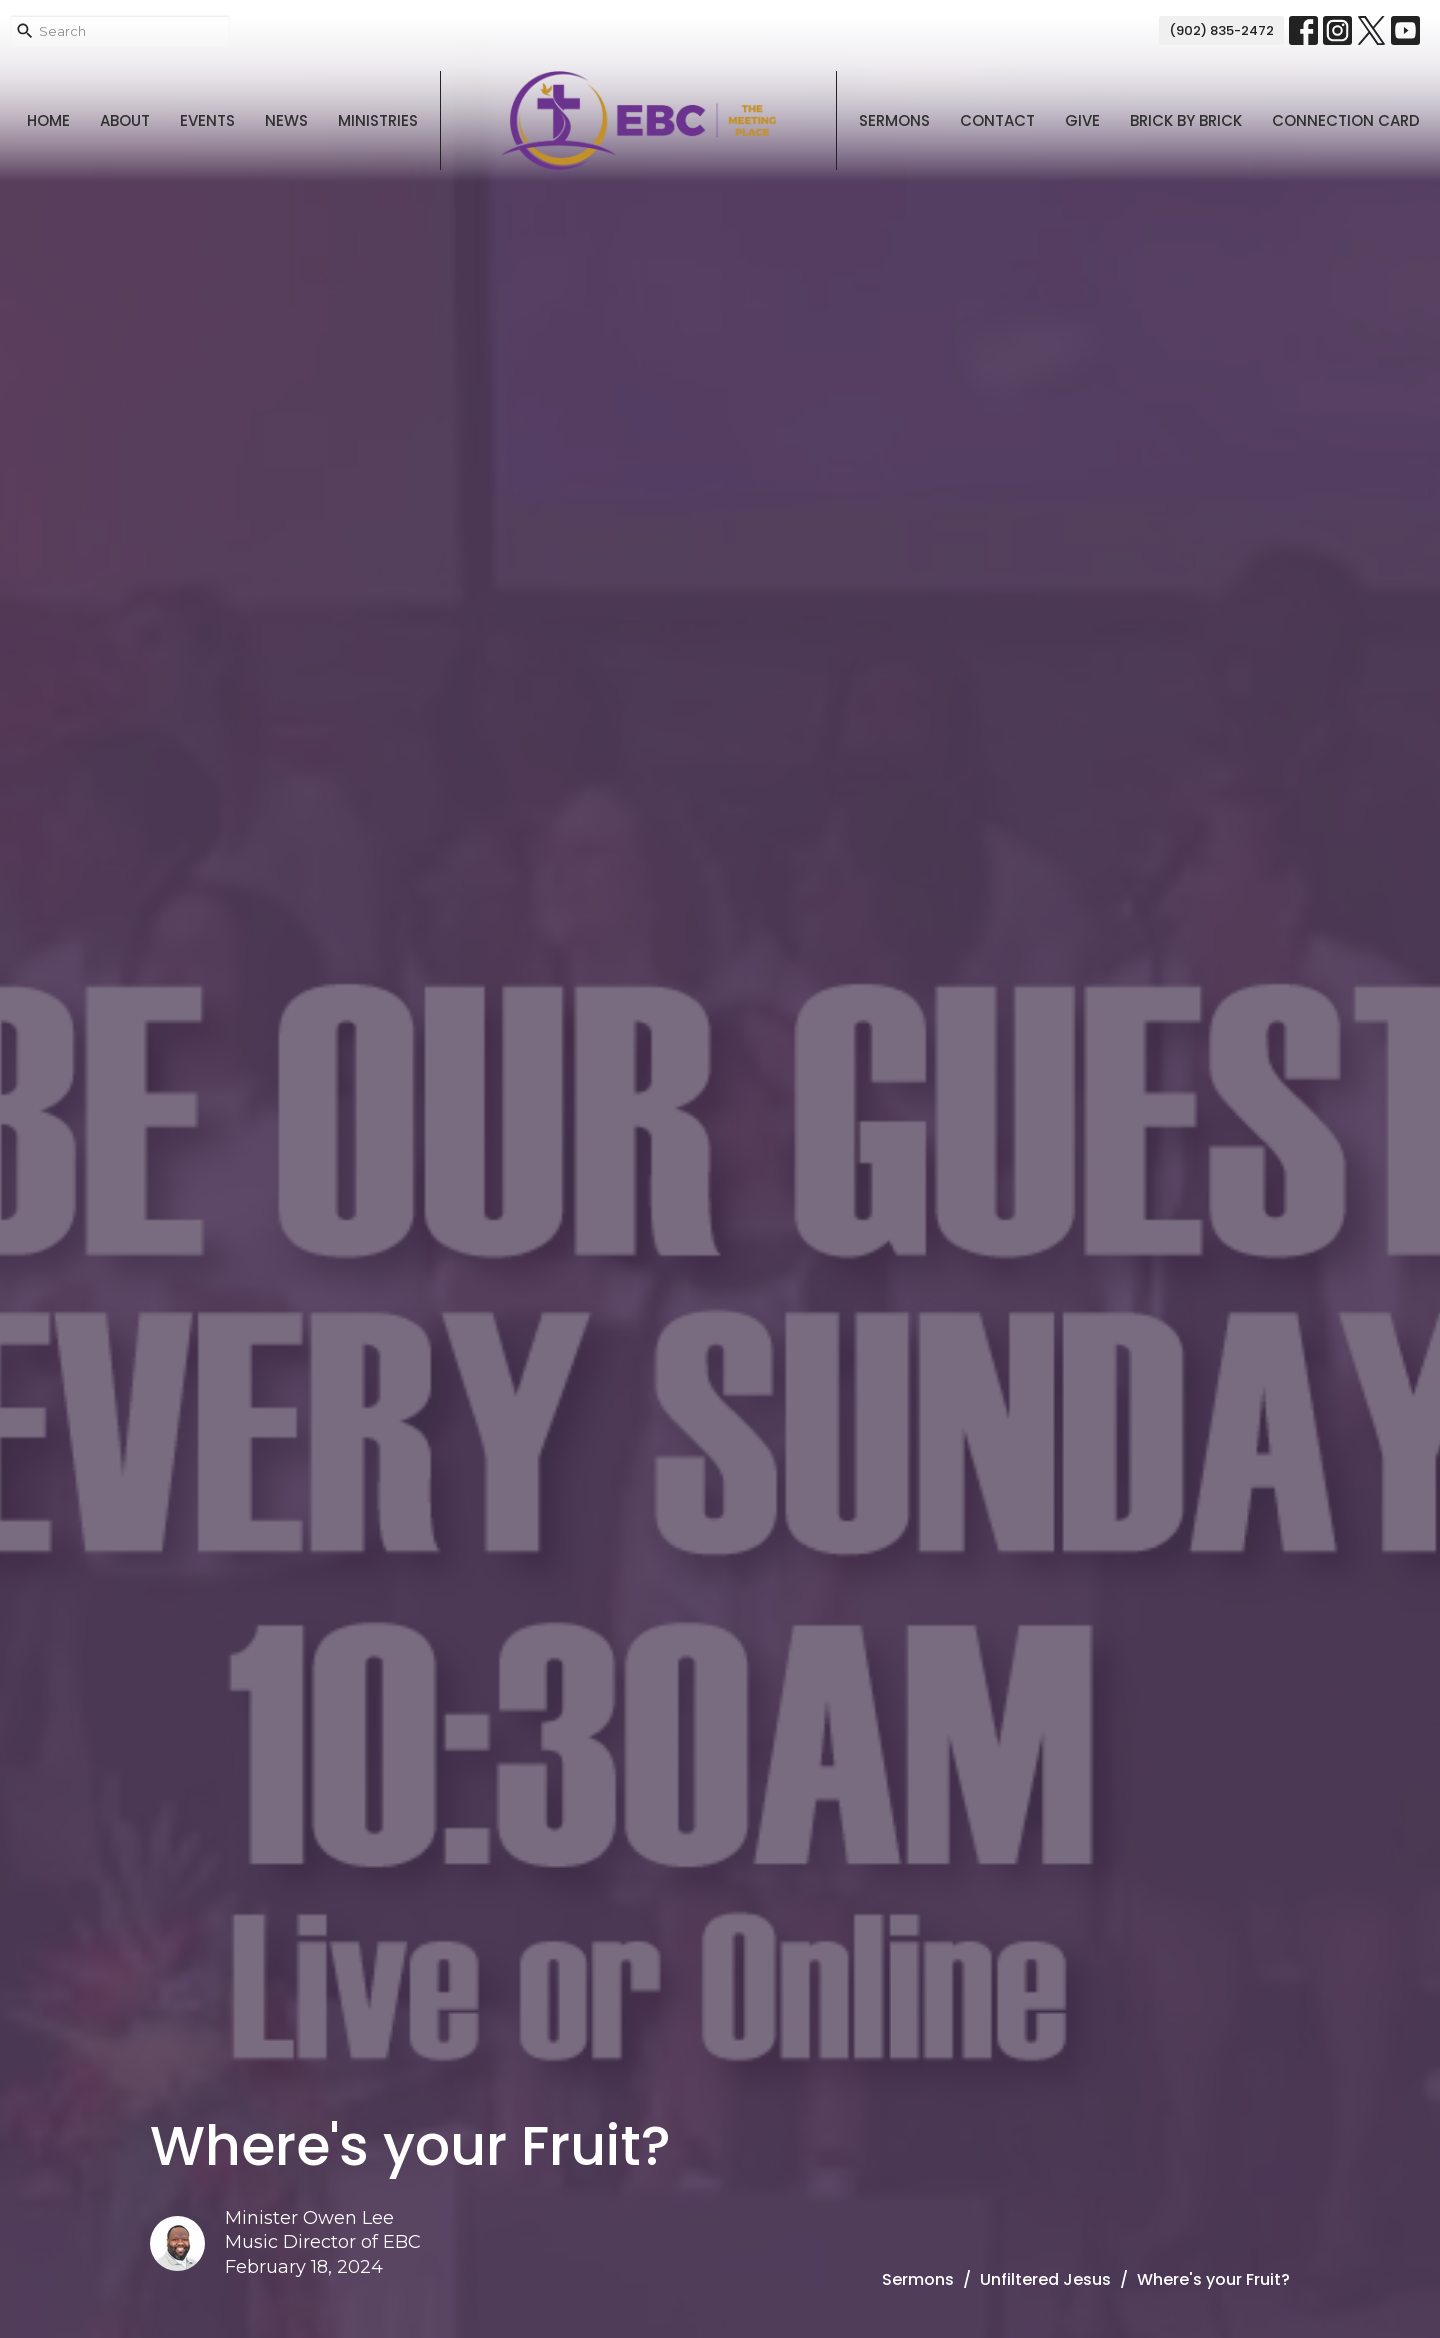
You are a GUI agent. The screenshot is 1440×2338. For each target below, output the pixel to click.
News (286, 120)
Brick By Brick (1186, 120)
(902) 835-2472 (1221, 30)
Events (207, 120)
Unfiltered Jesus (1045, 2279)
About (125, 120)
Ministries (378, 120)
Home (48, 120)
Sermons (894, 120)
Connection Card (1346, 120)
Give (1082, 120)
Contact (997, 120)
